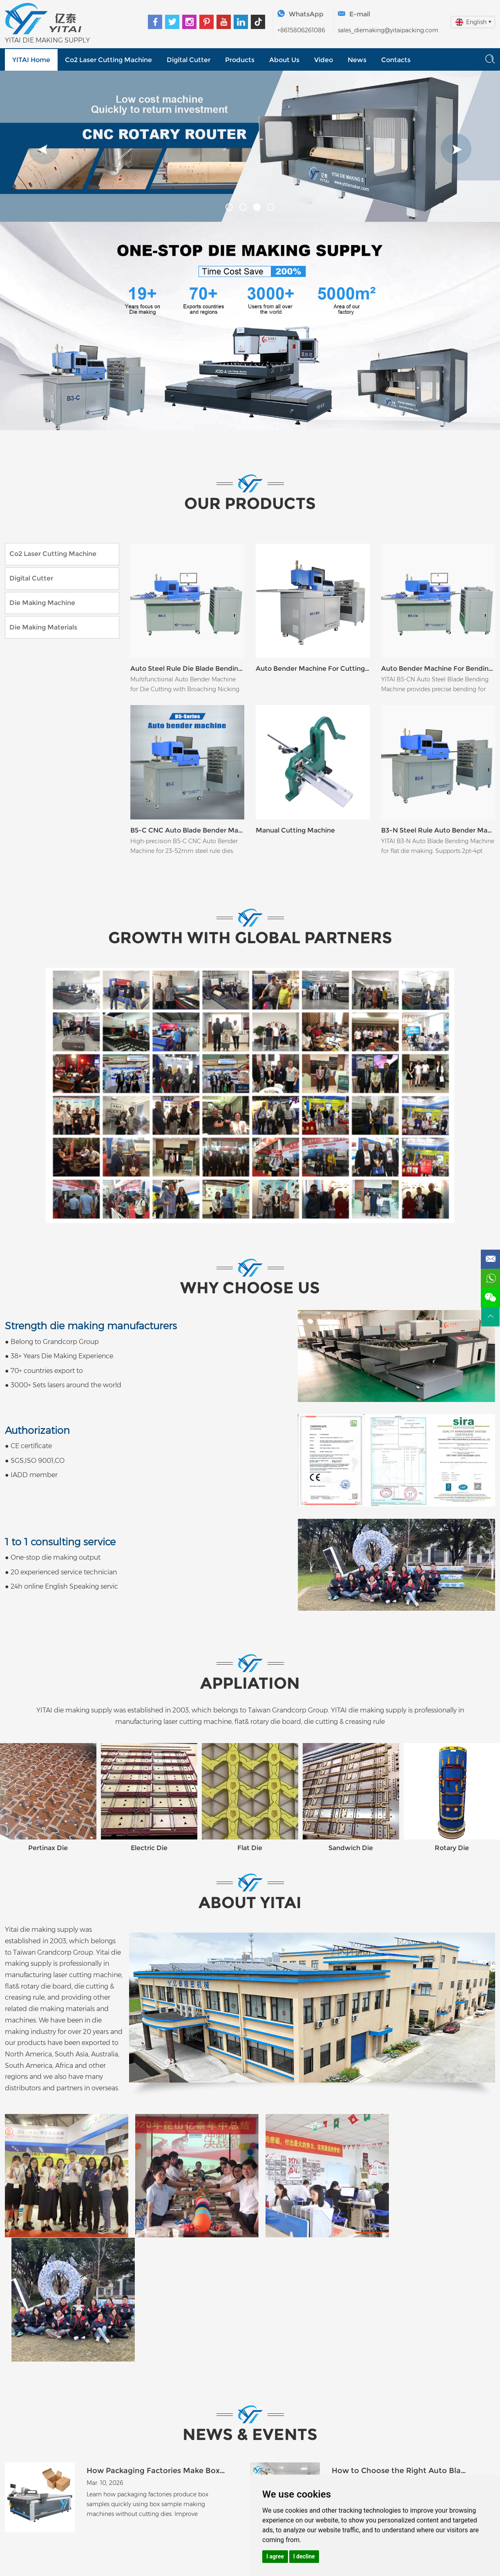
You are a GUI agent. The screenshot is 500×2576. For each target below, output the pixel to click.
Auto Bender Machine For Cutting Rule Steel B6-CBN (313, 669)
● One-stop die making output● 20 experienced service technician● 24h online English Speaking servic (61, 1564)
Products (239, 60)
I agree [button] (275, 2556)
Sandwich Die (350, 1849)
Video (323, 60)
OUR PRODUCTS (250, 504)
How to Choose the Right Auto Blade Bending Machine (401, 2343)
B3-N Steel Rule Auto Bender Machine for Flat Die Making (438, 831)
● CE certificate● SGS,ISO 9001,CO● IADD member (37, 1453)
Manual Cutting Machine (295, 831)
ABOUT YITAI (250, 1905)
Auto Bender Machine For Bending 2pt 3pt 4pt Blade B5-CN (438, 669)
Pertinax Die (48, 1849)
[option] (250, 146)
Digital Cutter (188, 60)
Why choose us (250, 1290)
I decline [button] (304, 2556)
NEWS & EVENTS (250, 2307)
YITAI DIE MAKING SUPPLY (47, 40)
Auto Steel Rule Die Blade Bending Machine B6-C (187, 669)
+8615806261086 (301, 30)
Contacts (396, 60)
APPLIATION (250, 1684)
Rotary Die (452, 1849)
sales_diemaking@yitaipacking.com (388, 30)
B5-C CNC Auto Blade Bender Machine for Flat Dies (187, 831)
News (357, 60)
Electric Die (149, 1849)
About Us (284, 60)
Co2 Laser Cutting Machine (108, 60)
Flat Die (249, 1849)
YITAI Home (31, 60)
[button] (44, 149)
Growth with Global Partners (250, 939)
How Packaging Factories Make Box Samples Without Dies (156, 2343)
